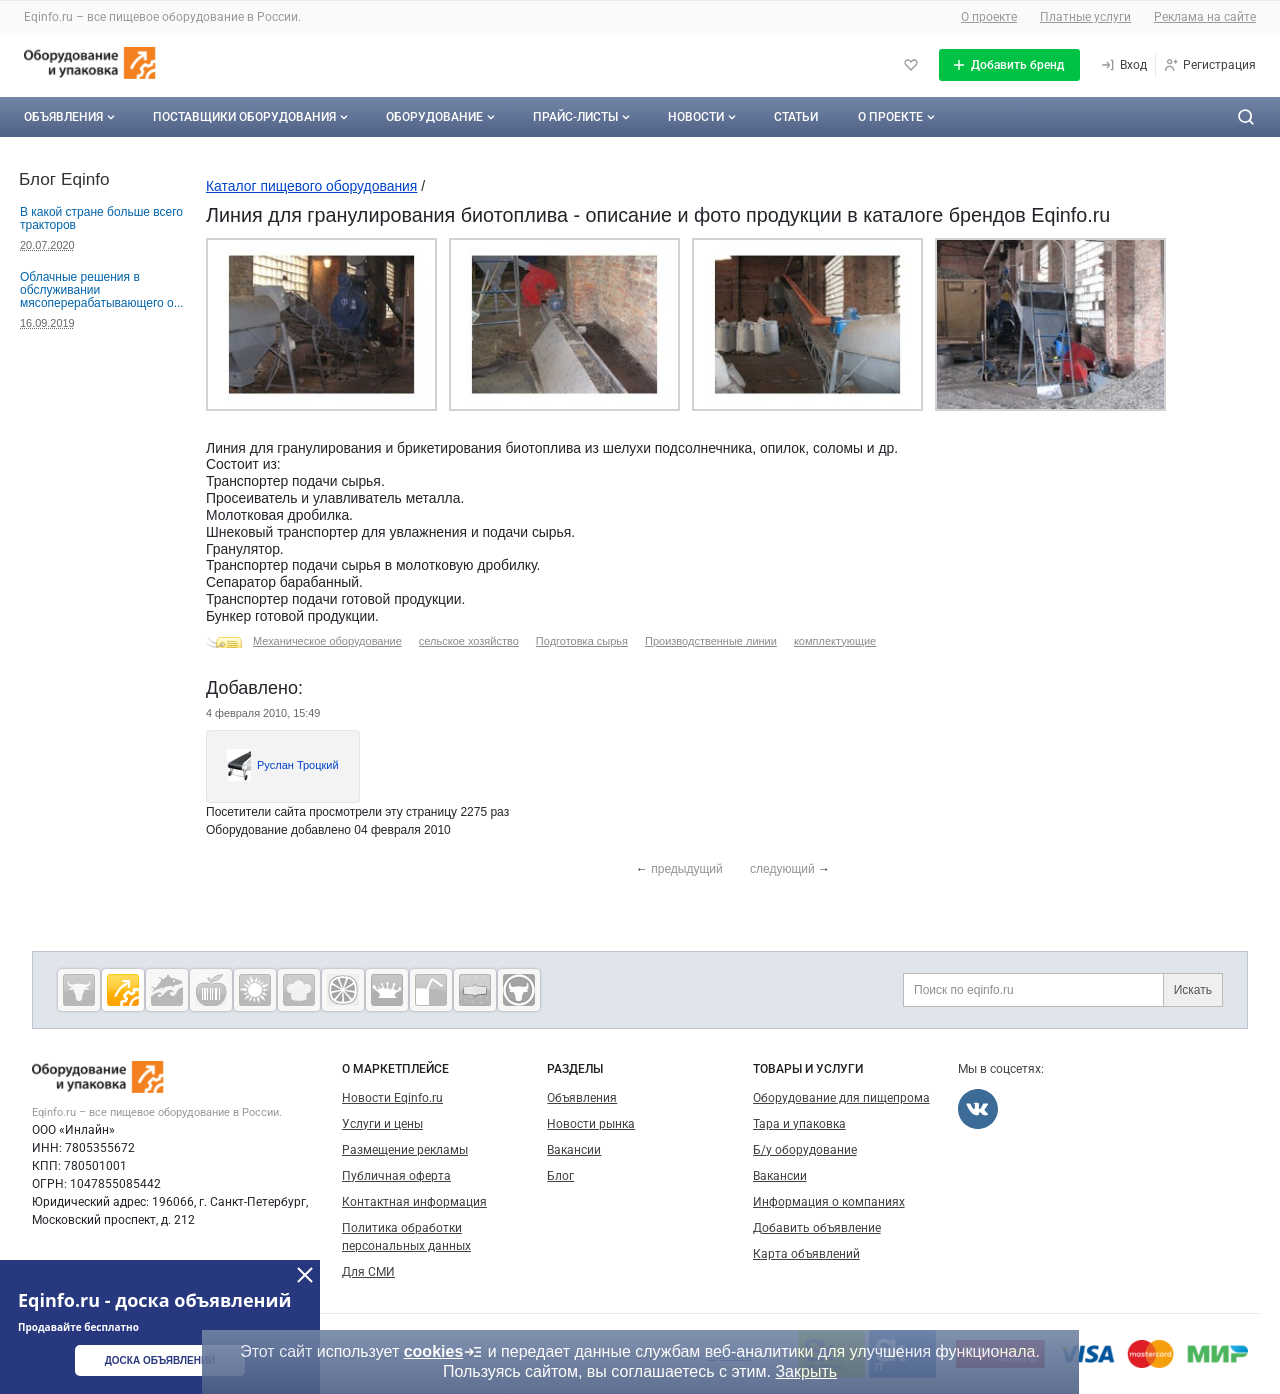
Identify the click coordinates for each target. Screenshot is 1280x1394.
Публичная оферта (396, 1176)
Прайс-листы (583, 117)
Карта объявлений (806, 1254)
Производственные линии (711, 641)
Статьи (796, 117)
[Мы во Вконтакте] (978, 1109)
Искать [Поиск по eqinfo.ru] (1193, 990)
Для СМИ (368, 1272)
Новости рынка (591, 1124)
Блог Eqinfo (64, 179)
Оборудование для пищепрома (841, 1098)
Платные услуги (1085, 17)
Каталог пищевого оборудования (311, 186)
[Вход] (1123, 65)
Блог (560, 1176)
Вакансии (574, 1150)
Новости (704, 117)
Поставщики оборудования (252, 117)
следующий (782, 869)
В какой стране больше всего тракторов (101, 218)
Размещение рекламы (405, 1150)
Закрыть (806, 1371)
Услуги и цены (382, 1124)
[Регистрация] (1209, 65)
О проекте (989, 17)
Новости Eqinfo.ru (392, 1098)
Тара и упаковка (799, 1124)
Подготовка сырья (582, 641)
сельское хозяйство (469, 641)
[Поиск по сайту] (1246, 117)
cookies (444, 1352)
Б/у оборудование (805, 1150)
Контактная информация (414, 1202)
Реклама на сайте (1205, 17)
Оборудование (442, 117)
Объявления (71, 117)
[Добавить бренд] (1009, 65)
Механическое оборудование (327, 641)
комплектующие (835, 641)
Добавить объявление (817, 1228)
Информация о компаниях (829, 1202)
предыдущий (687, 869)
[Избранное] (911, 65)
